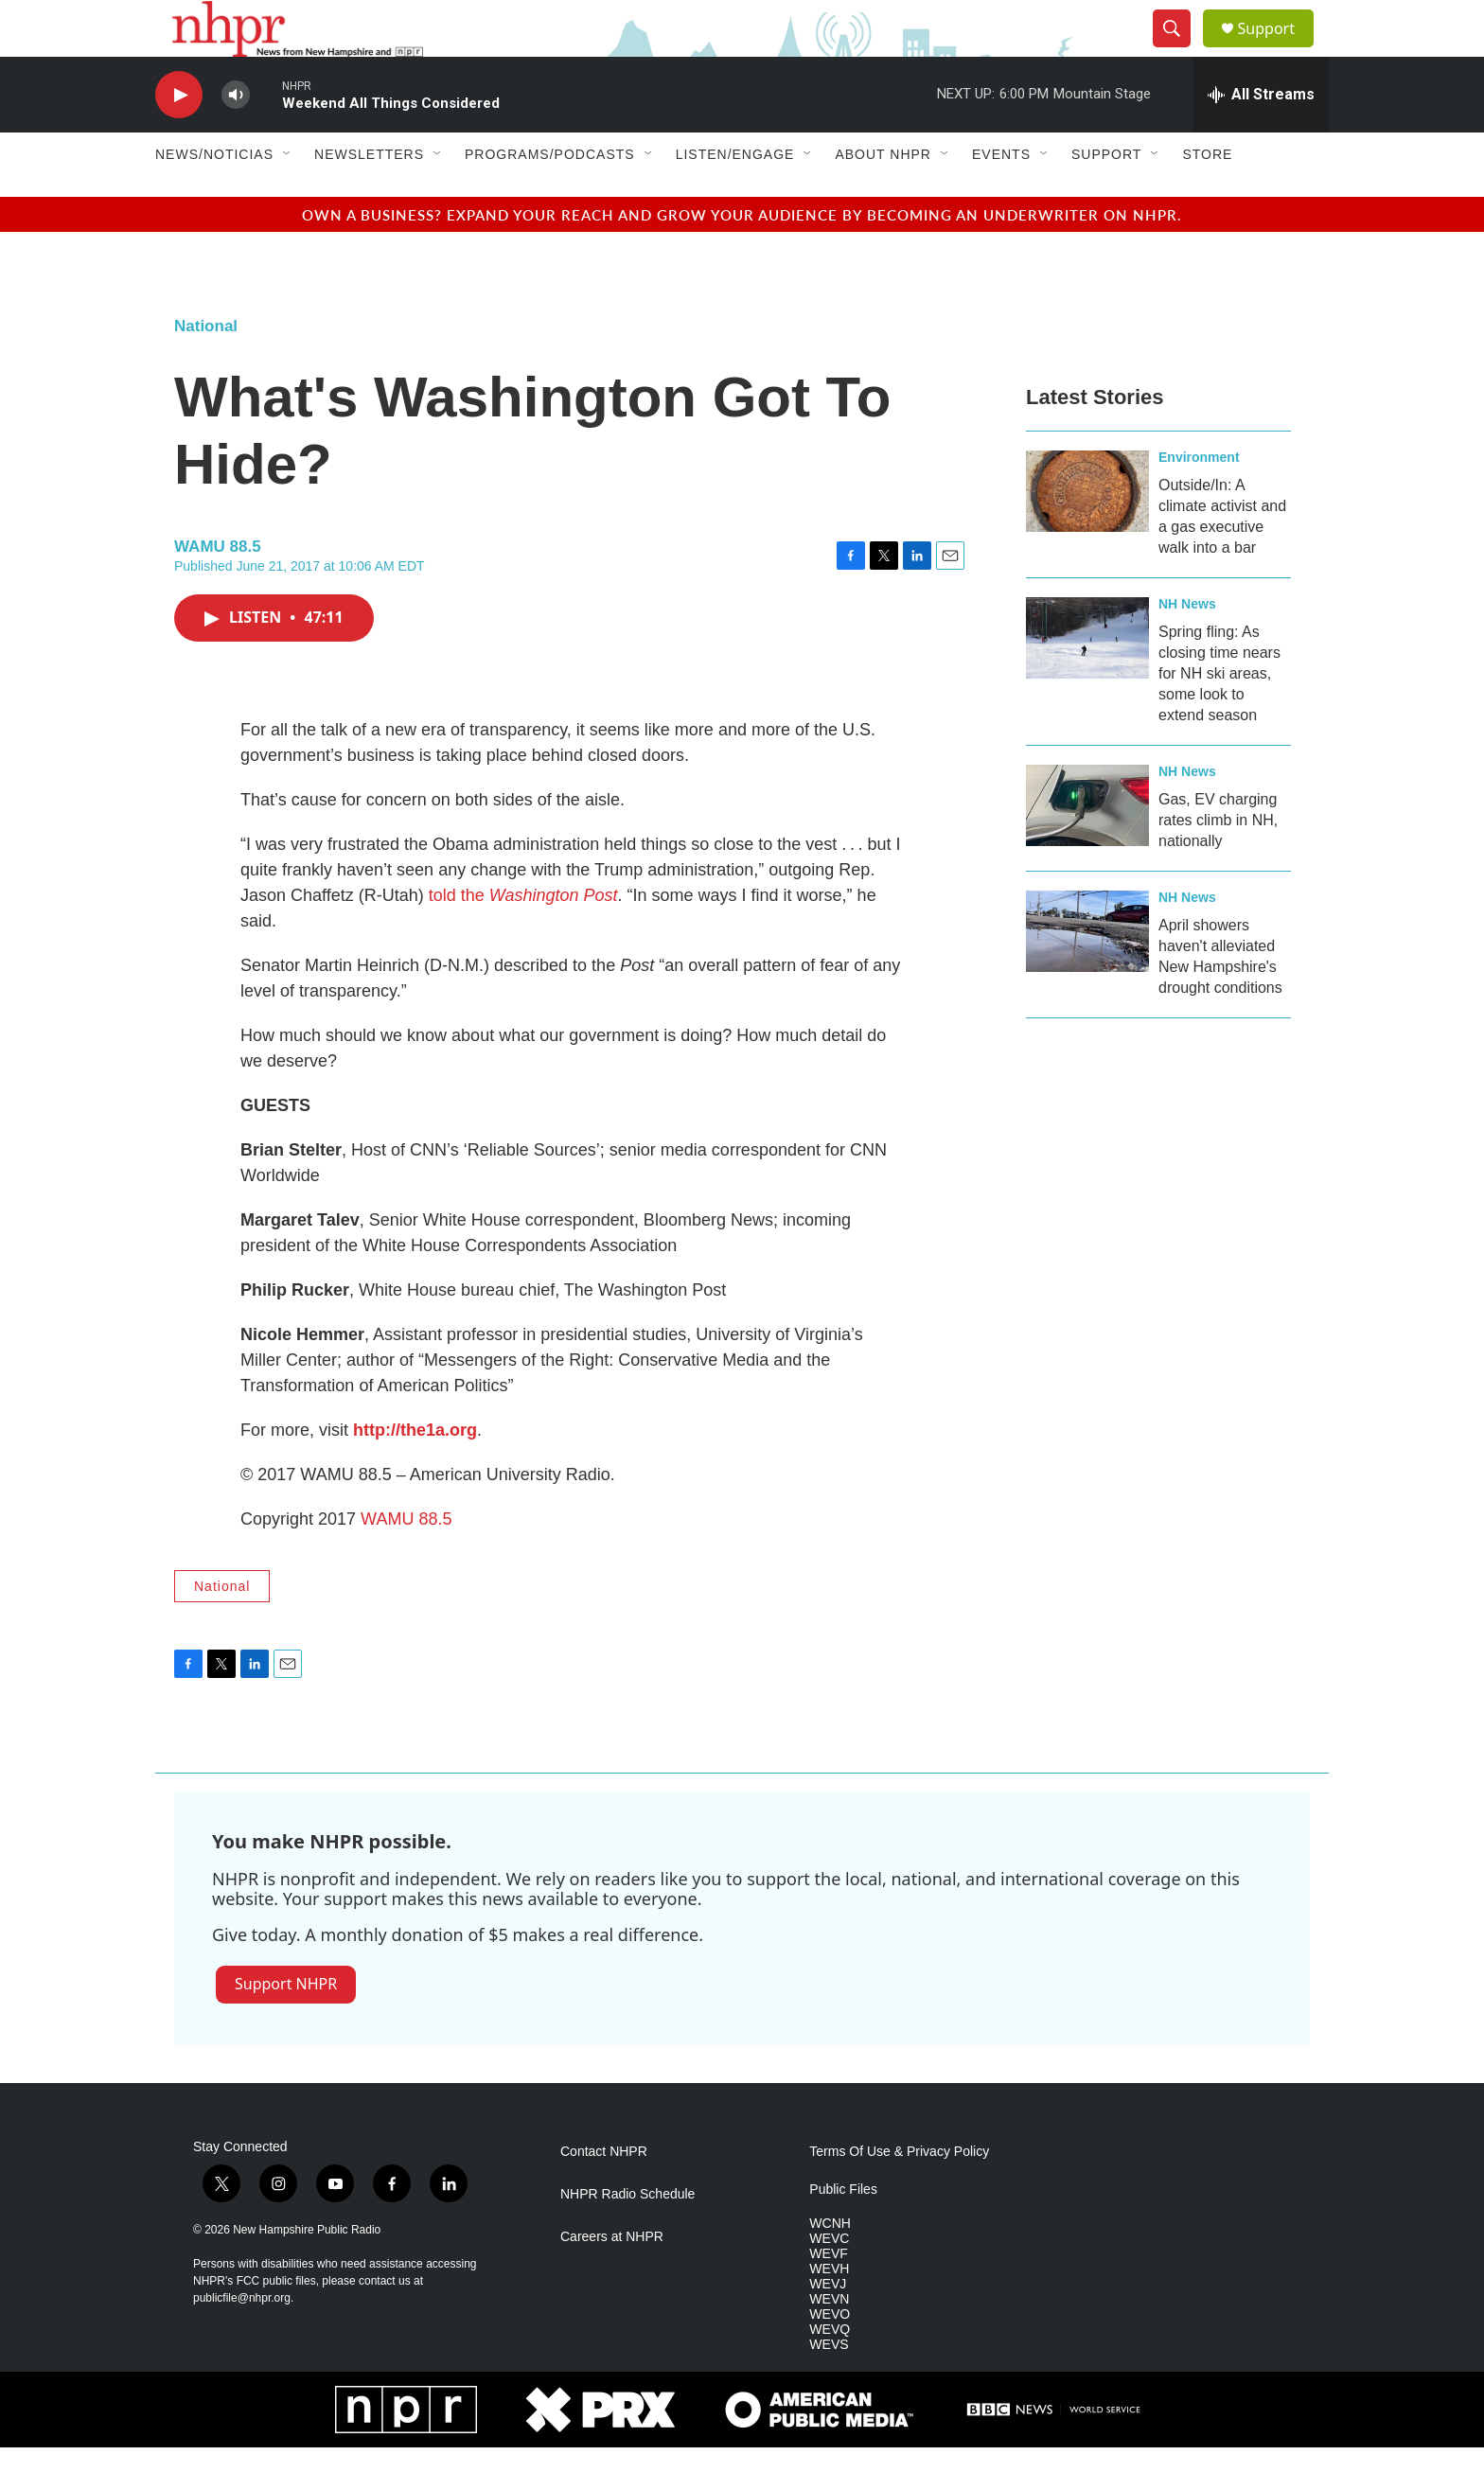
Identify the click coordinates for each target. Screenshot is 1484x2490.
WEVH (829, 2312)
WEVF (828, 2296)
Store (1207, 196)
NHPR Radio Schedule (627, 2237)
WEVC (829, 2281)
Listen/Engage (735, 196)
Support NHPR (286, 2026)
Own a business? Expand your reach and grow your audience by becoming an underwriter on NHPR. (742, 257)
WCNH (830, 2266)
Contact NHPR (603, 2194)
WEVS (828, 2387)
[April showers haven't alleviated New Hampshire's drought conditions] (1087, 974)
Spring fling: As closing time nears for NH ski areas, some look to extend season (1219, 716)
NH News (1187, 646)
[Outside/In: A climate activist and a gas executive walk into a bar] (1087, 533)
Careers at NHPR (611, 2279)
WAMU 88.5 (406, 1561)
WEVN (829, 2342)
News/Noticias (214, 196)
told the (523, 937)
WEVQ (829, 2372)
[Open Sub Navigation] (287, 196)
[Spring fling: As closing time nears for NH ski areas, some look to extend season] (1087, 680)
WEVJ (827, 2327)
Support (1278, 50)
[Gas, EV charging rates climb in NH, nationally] (1087, 848)
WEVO (829, 2357)
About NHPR (883, 196)
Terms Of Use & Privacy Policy (899, 2194)
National (206, 369)
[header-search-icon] (1179, 50)
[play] (179, 138)
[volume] (236, 137)
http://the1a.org (415, 1472)
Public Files (843, 2232)
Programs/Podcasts (550, 196)
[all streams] (1261, 137)
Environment (1199, 499)
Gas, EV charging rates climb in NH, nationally (1218, 863)
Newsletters (369, 196)
